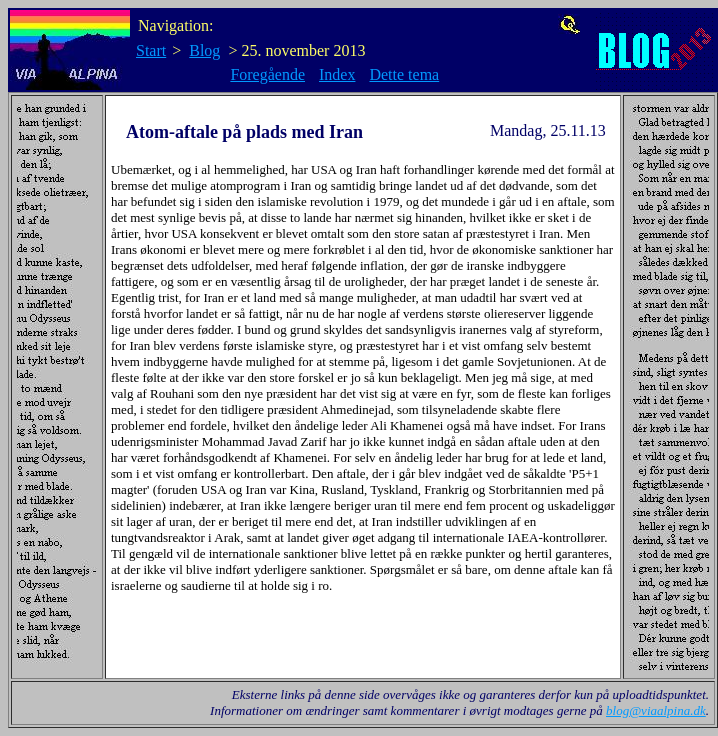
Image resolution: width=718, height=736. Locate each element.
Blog (204, 50)
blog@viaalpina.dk (656, 710)
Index (337, 74)
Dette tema (404, 74)
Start (151, 50)
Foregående (267, 74)
